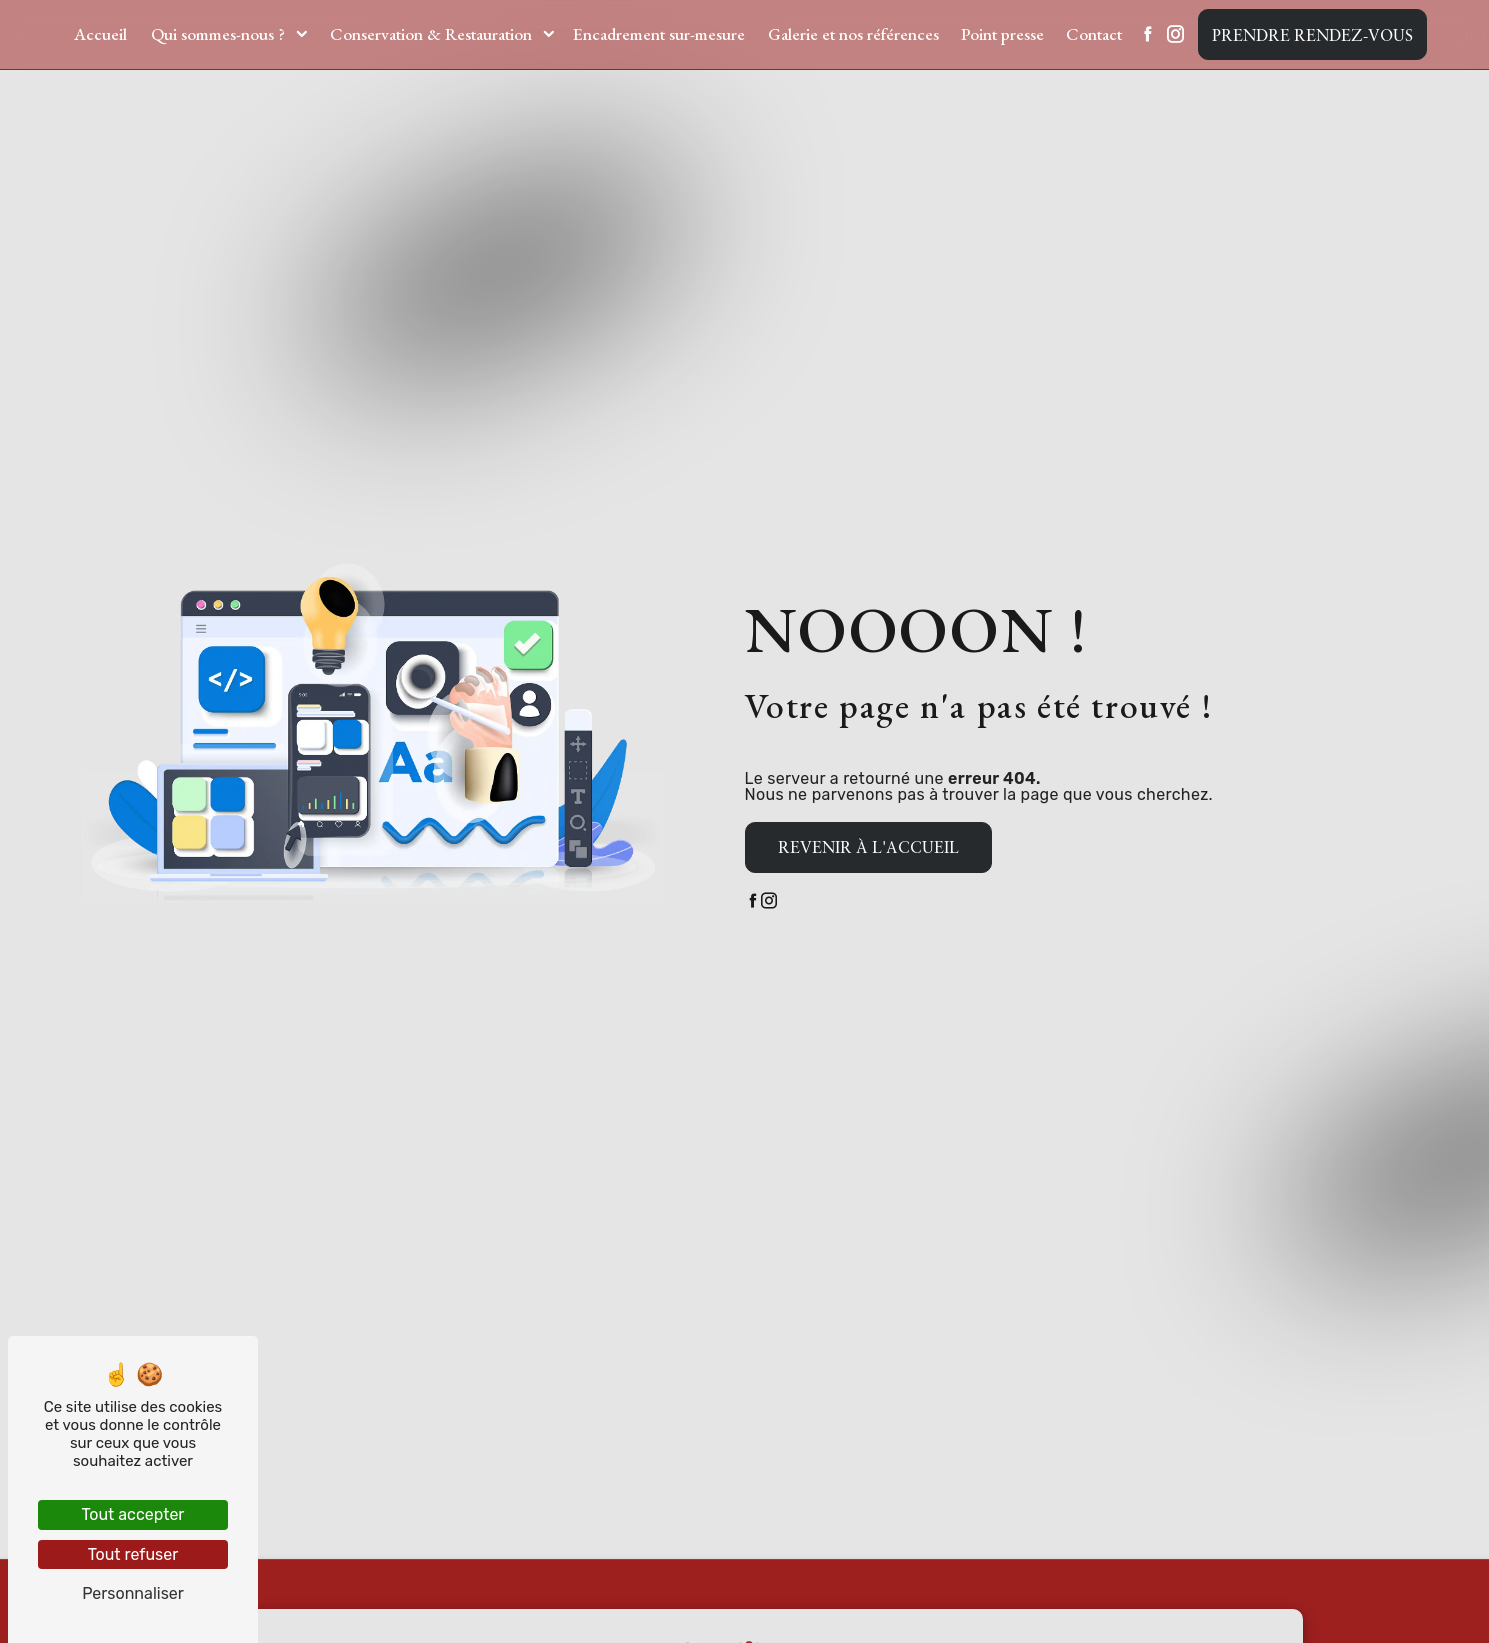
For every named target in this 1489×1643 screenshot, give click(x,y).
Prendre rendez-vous (1312, 35)
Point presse (1002, 34)
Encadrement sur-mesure (659, 34)
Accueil (100, 34)
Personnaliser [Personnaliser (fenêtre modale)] (133, 1593)
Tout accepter (133, 1514)
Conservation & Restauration (431, 34)
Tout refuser (133, 1554)
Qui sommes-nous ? (218, 34)
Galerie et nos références (853, 34)
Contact (1094, 34)
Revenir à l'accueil (868, 847)
